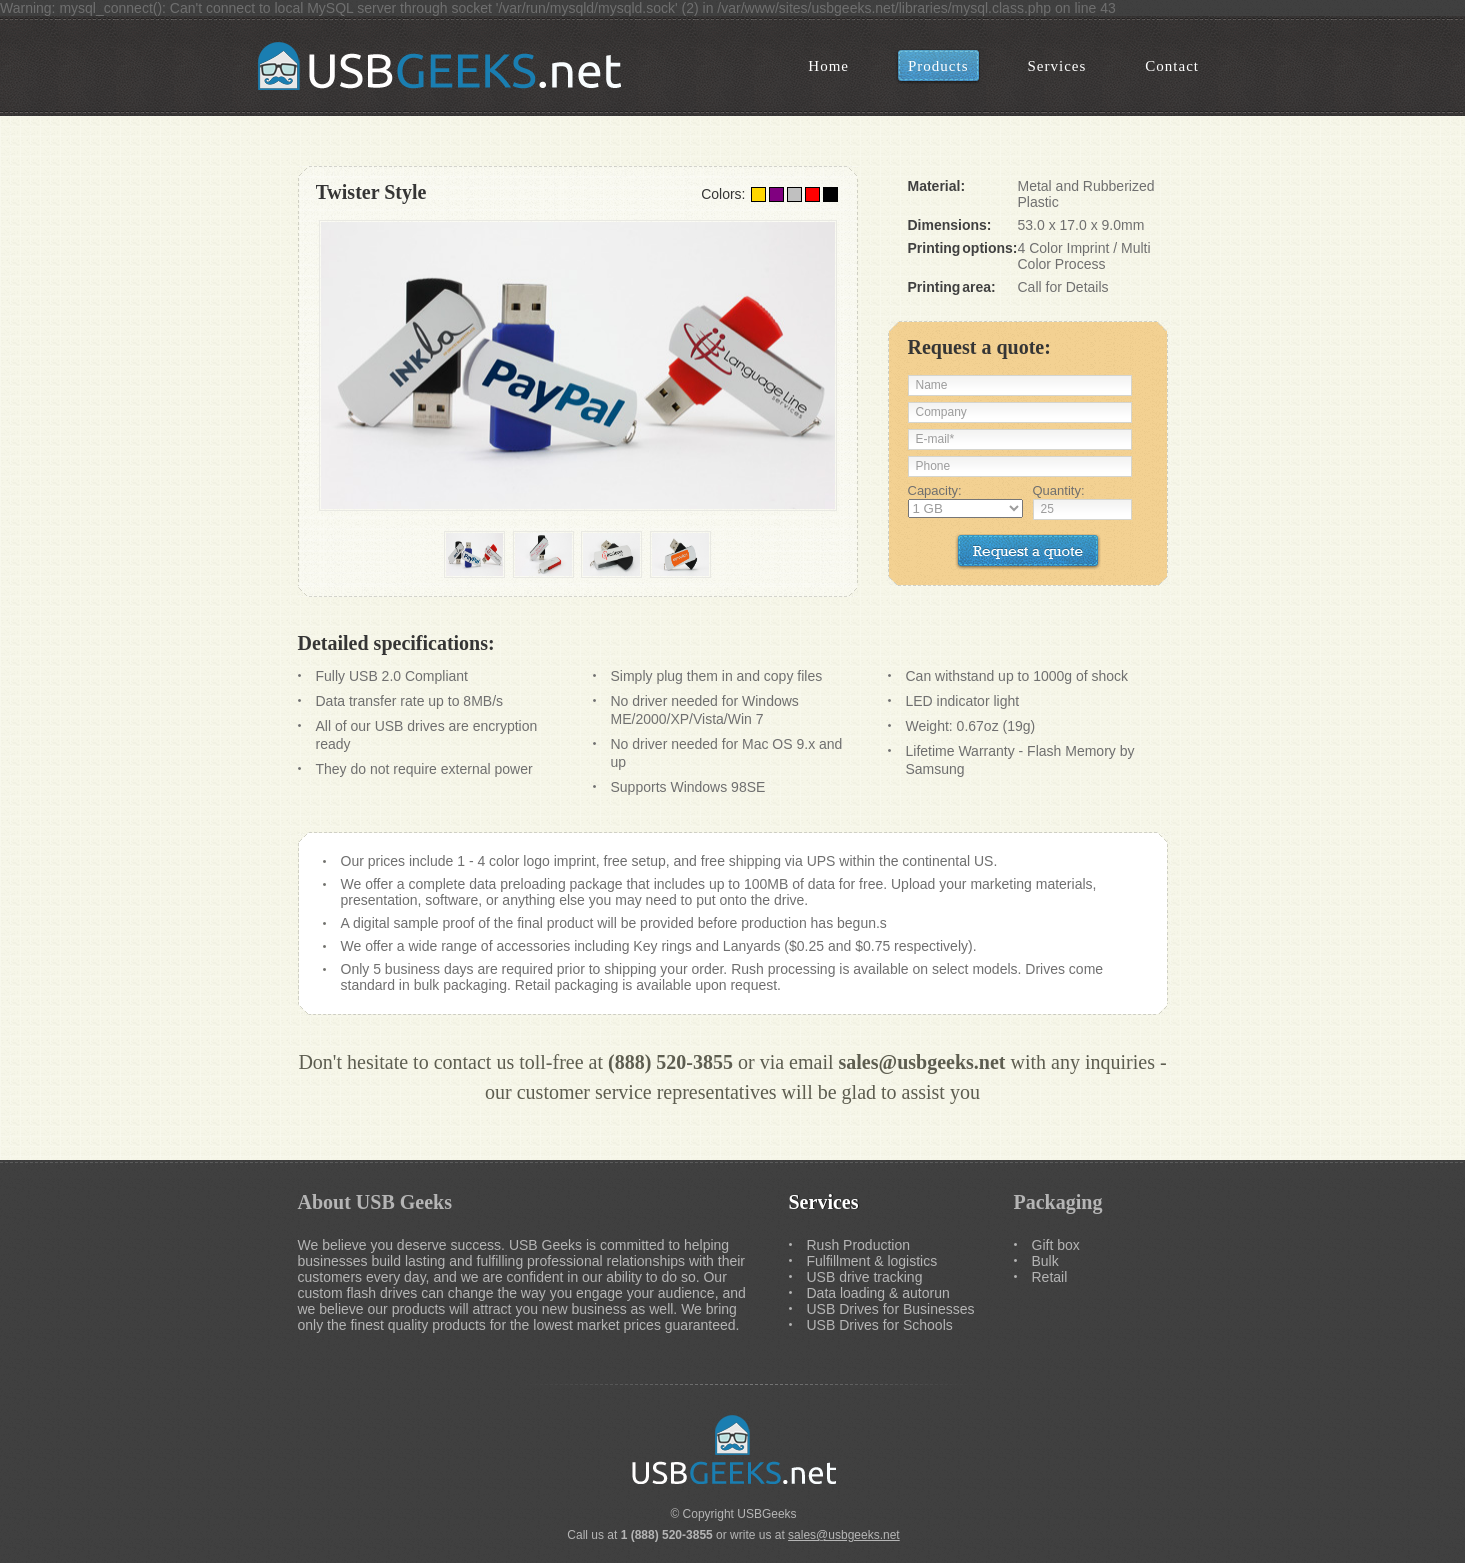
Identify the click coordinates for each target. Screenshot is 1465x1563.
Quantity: (1059, 490)
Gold (758, 194)
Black (830, 194)
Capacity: (935, 490)
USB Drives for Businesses (891, 1309)
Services (824, 1202)
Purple (776, 194)
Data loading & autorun (878, 1293)
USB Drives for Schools (880, 1325)
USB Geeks (442, 66)
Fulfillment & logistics (872, 1261)
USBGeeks (766, 1514)
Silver (794, 194)
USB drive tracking (865, 1277)
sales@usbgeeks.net (922, 1062)
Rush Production (859, 1245)
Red (812, 194)
